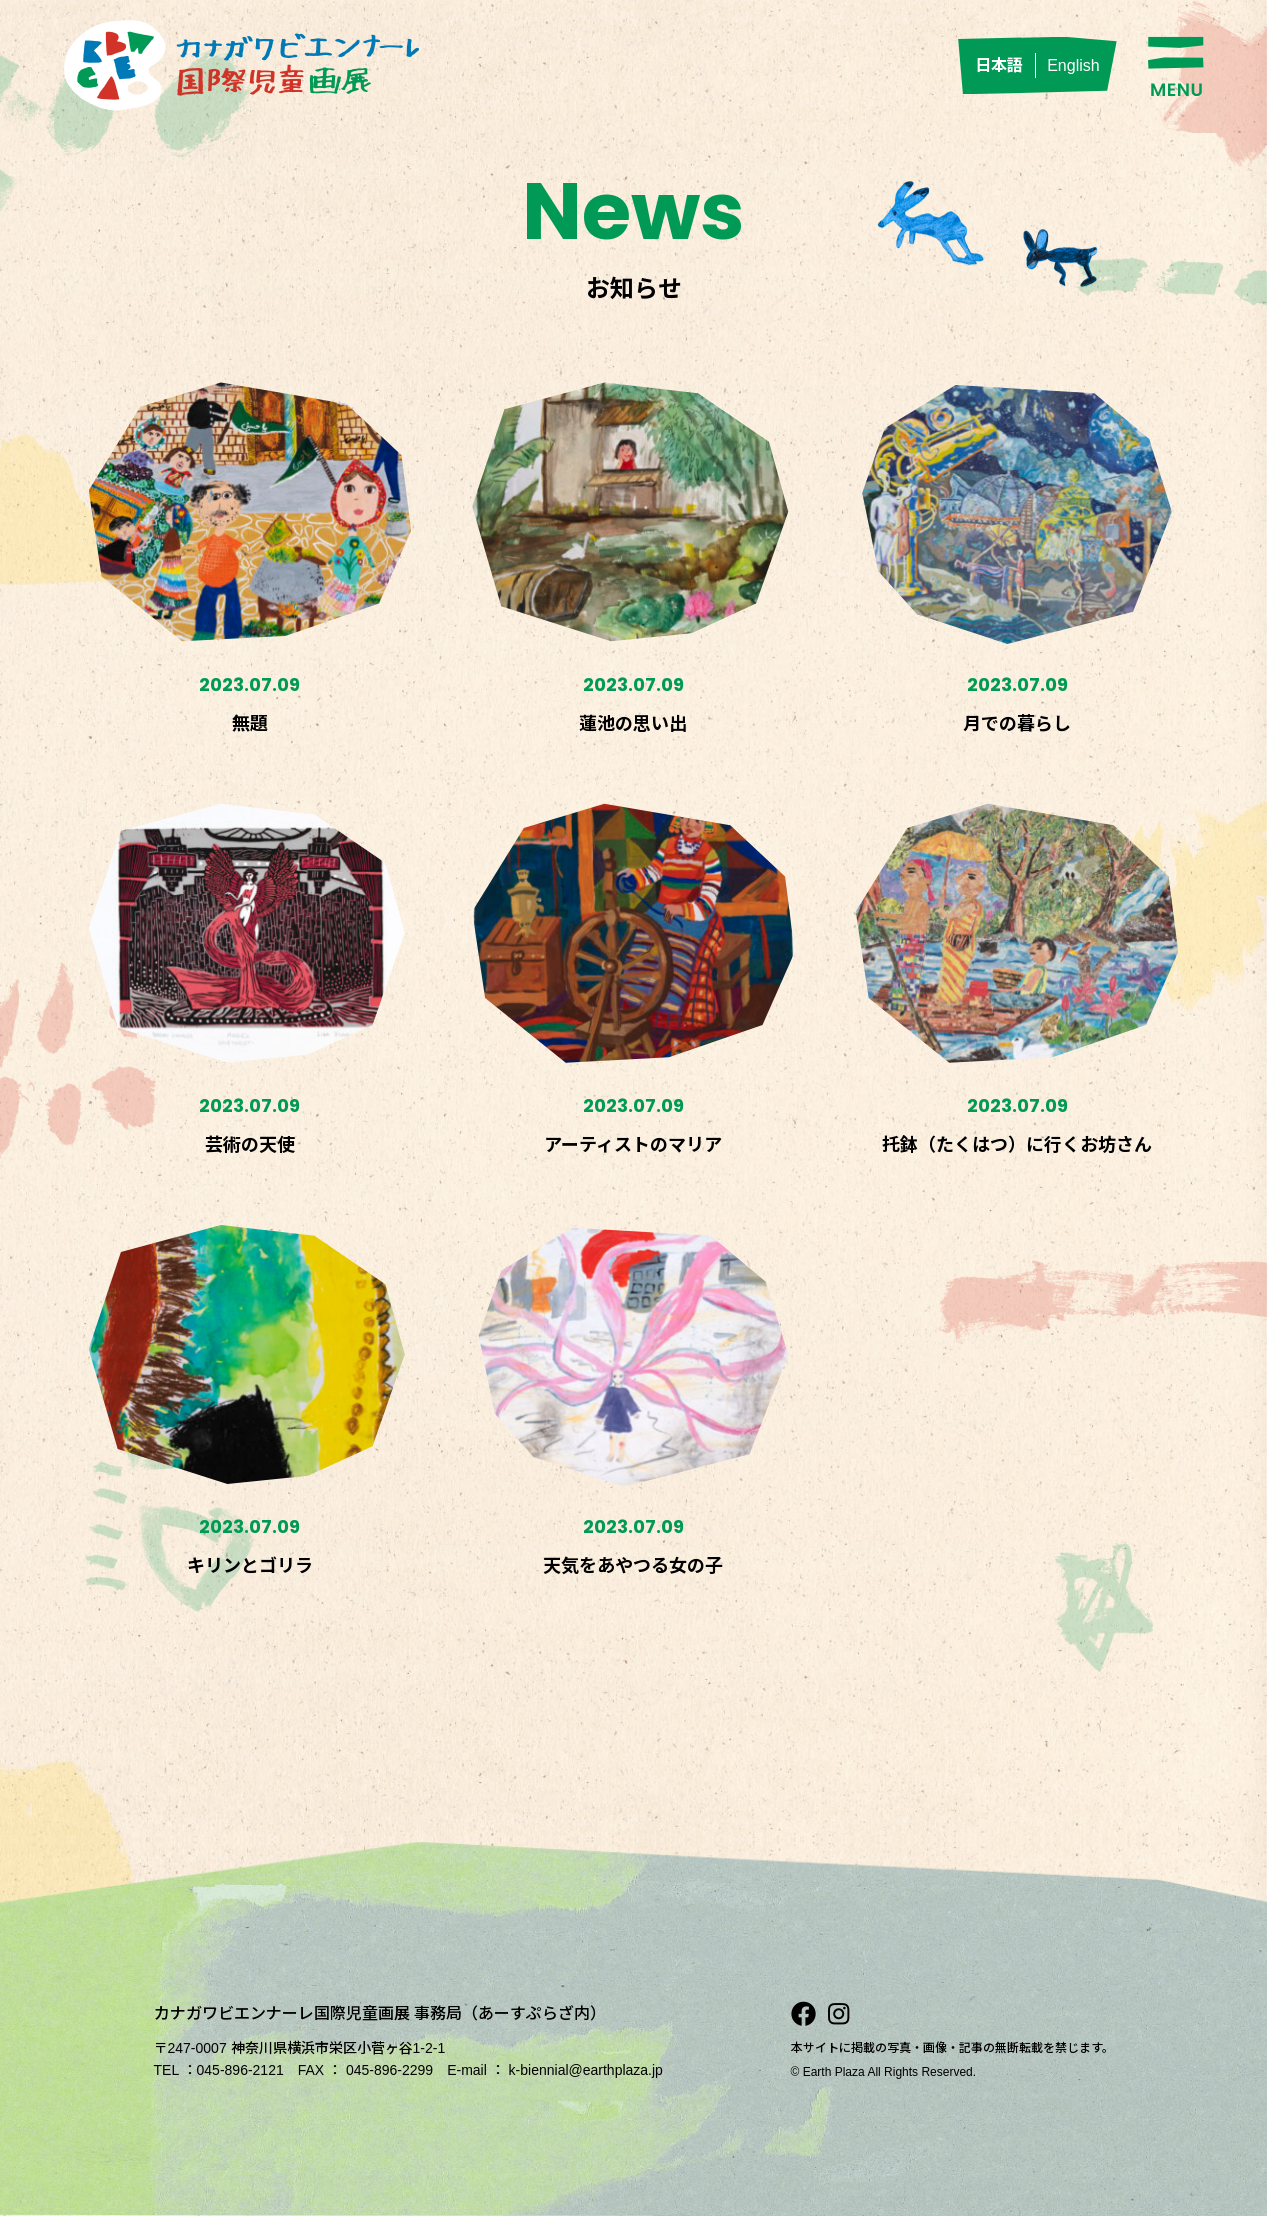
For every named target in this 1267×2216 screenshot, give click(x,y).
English (1073, 65)
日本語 (999, 65)
